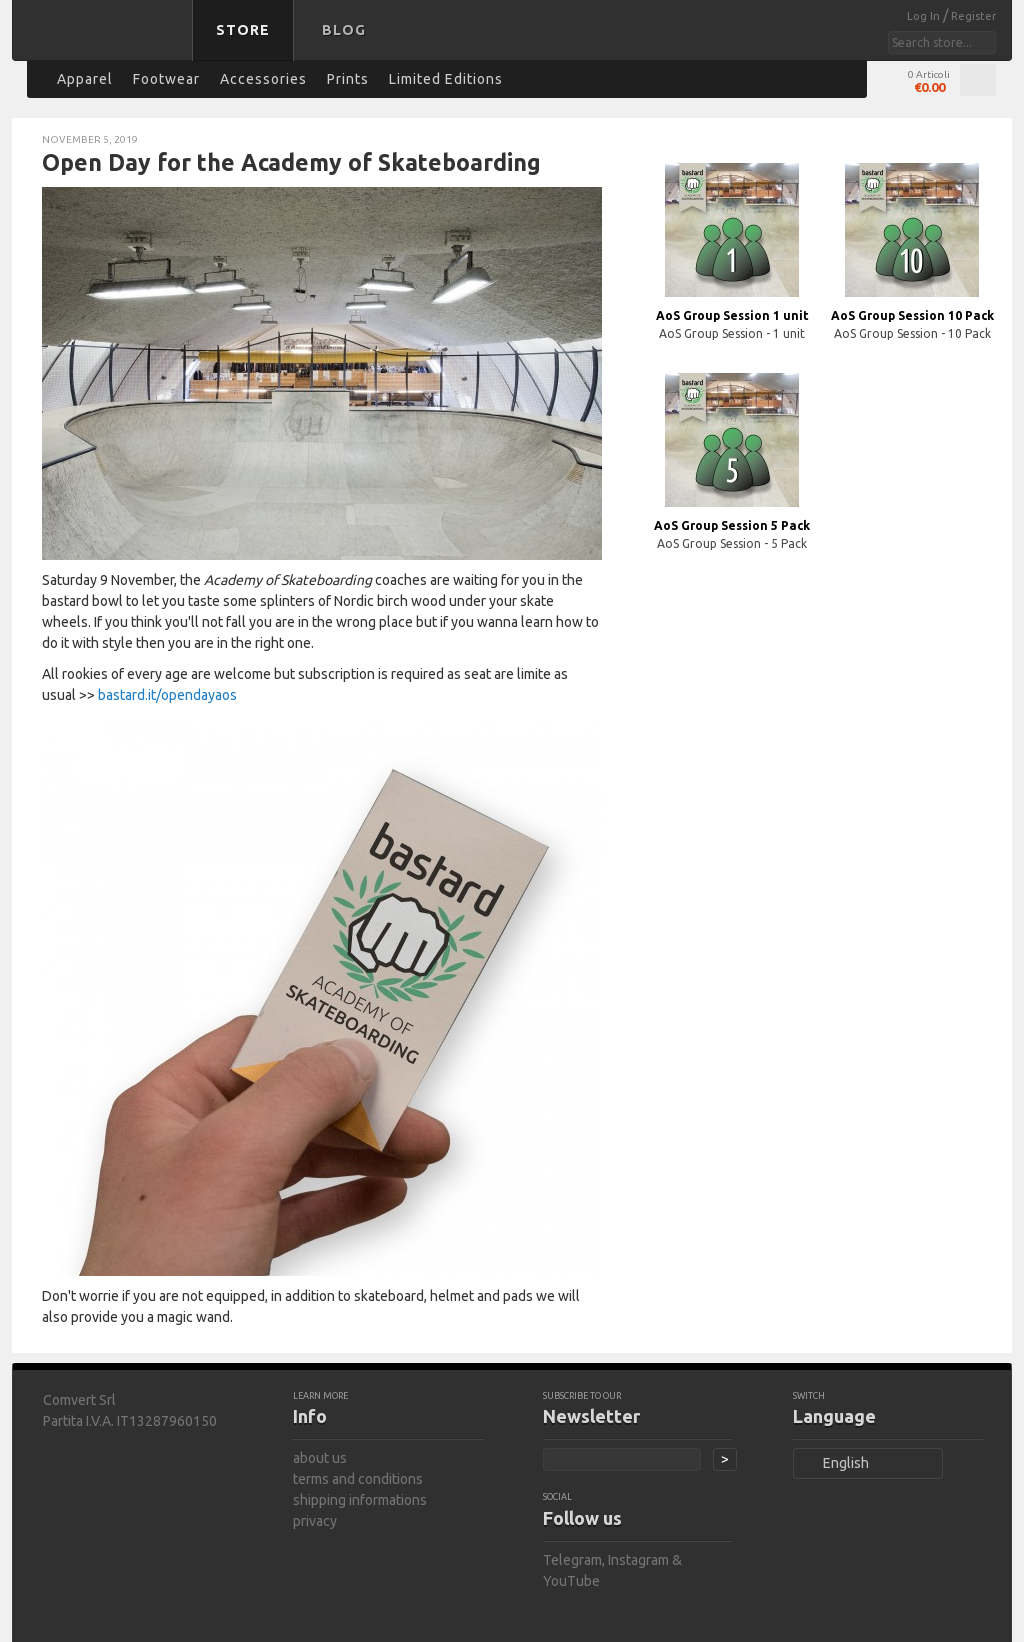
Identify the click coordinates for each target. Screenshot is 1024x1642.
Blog (344, 30)
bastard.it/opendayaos (167, 695)
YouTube (571, 1581)
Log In (925, 16)
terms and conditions (358, 1479)
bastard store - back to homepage (106, 43)
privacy (315, 1521)
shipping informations (360, 1500)
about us (320, 1458)
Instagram (638, 1560)
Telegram (572, 1560)
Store (243, 30)
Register (973, 16)
